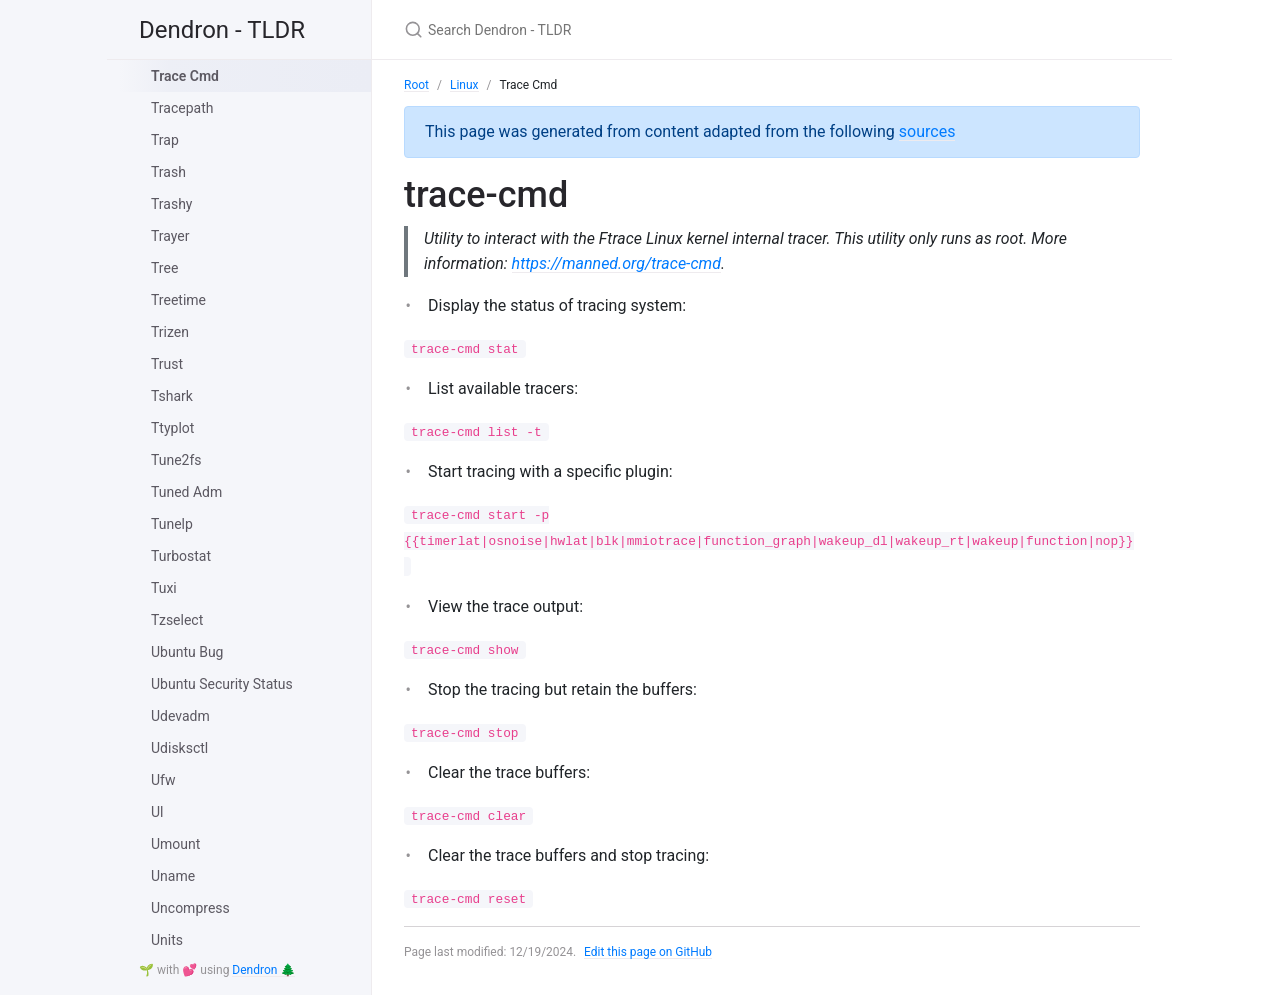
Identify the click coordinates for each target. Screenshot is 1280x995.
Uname (173, 876)
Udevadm (180, 716)
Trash (168, 172)
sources (927, 131)
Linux (464, 85)
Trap (165, 140)
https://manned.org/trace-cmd (616, 263)
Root (416, 85)
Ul (157, 812)
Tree (164, 268)
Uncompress (190, 908)
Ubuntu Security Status (222, 684)
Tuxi (164, 588)
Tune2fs (176, 460)
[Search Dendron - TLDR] (640, 29)
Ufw (163, 780)
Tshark (172, 396)
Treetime (178, 300)
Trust (167, 364)
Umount (175, 844)
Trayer (170, 236)
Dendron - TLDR (222, 30)
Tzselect (177, 620)
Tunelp (172, 524)
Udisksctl (179, 748)
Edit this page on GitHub (648, 952)
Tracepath (182, 108)
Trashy (172, 204)
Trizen (170, 332)
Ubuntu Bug (187, 652)
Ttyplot (172, 428)
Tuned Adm (186, 492)
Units (167, 940)
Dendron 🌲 (263, 970)
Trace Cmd (185, 76)
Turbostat (181, 556)
